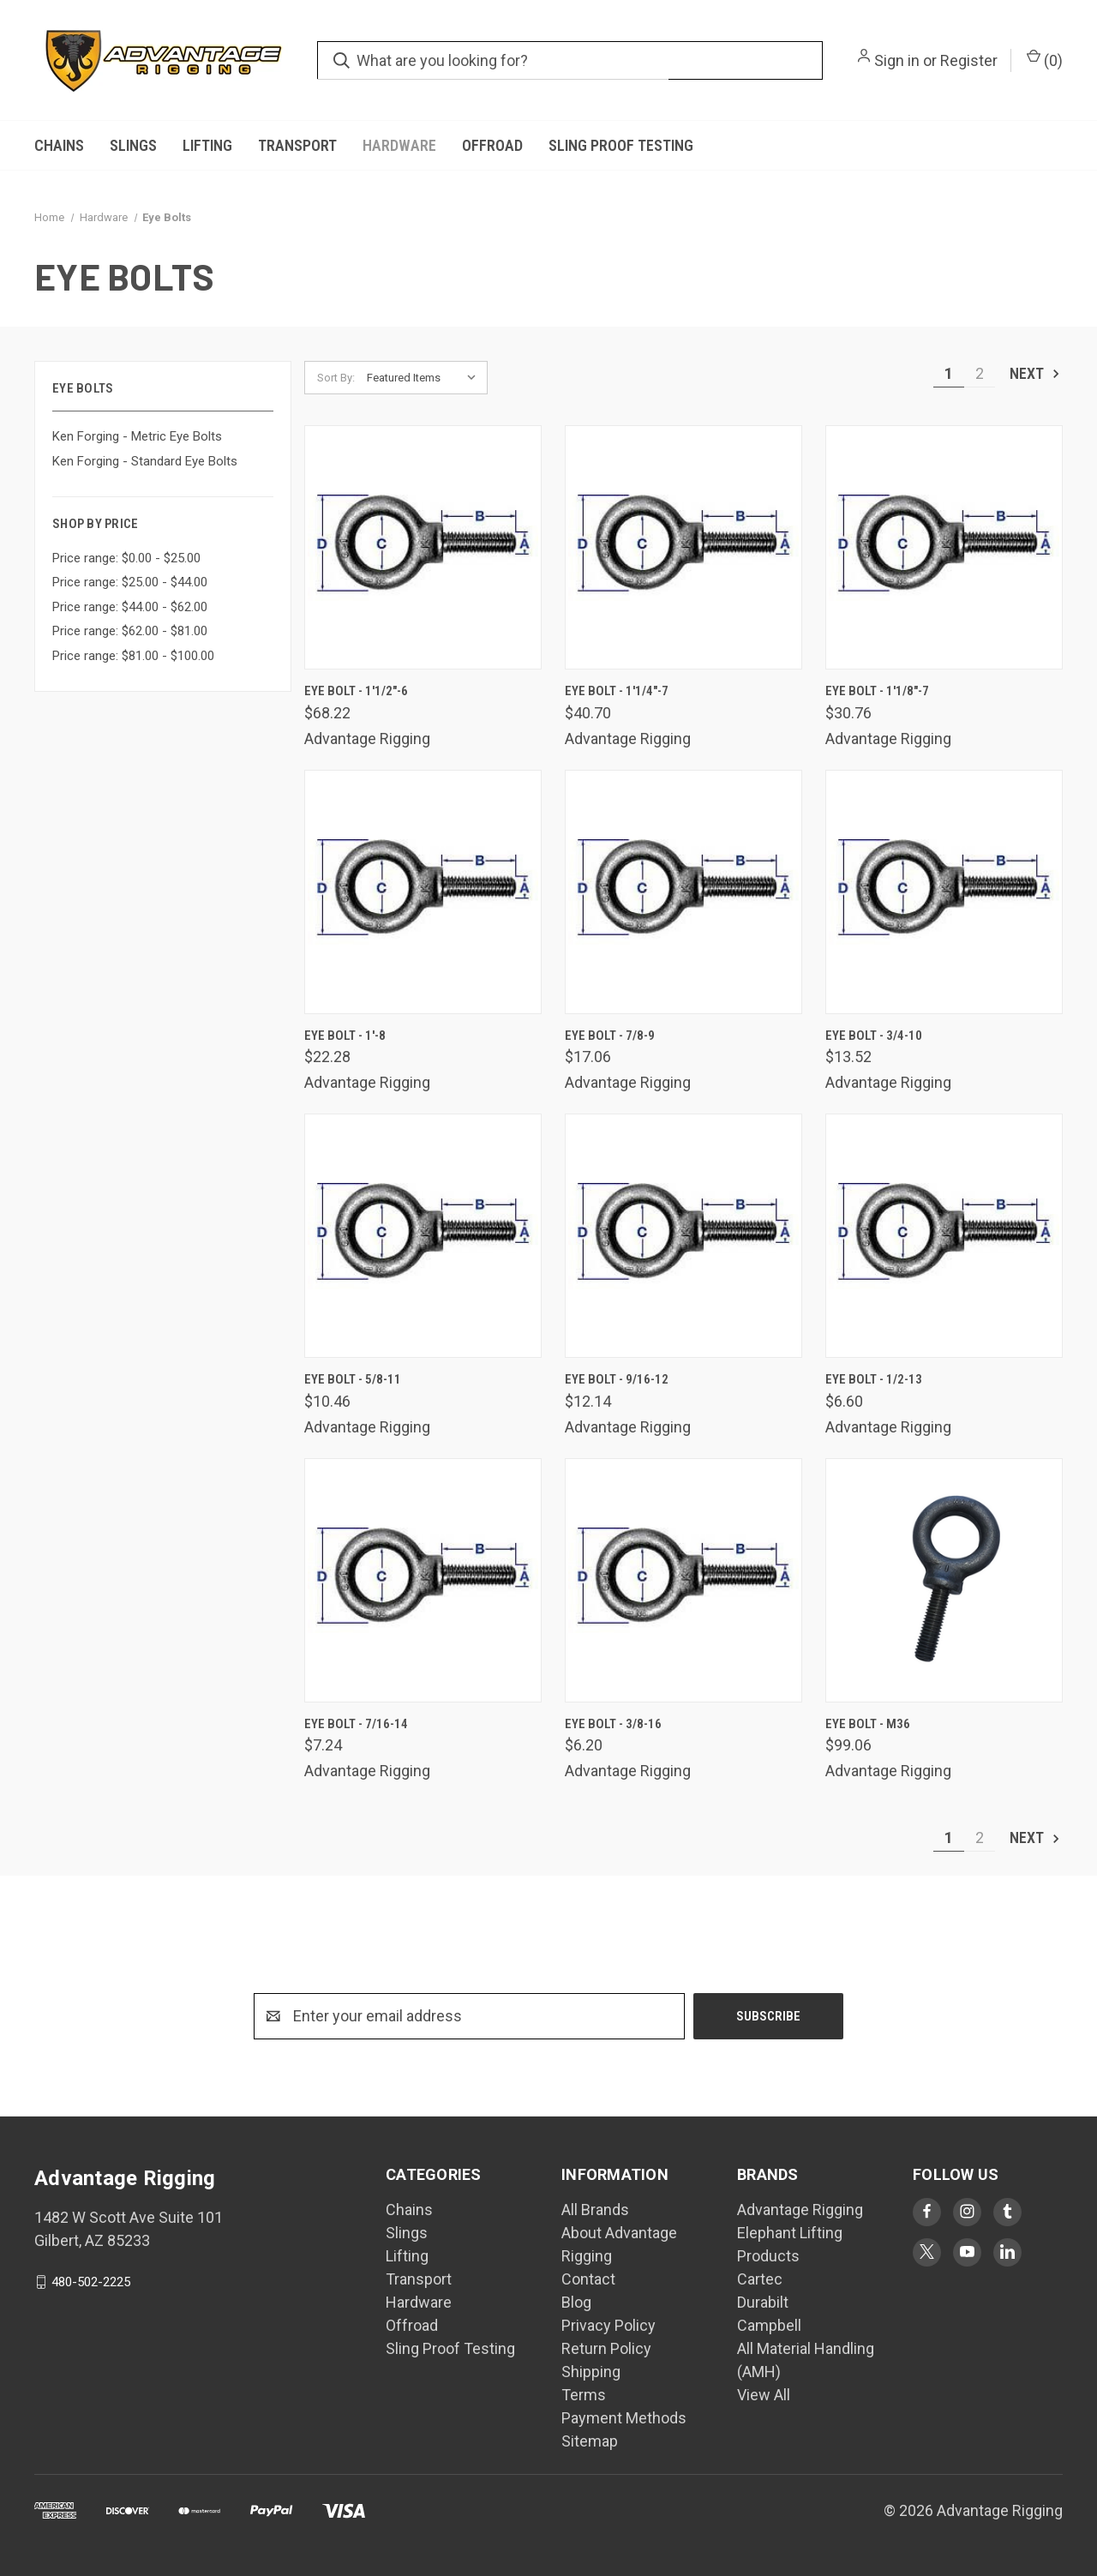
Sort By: (336, 377)
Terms (583, 2395)
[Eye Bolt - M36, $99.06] (944, 1580)
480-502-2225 (90, 2282)
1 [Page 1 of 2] (948, 373)
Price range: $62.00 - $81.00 (129, 631)
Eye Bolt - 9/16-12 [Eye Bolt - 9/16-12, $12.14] (616, 1379)
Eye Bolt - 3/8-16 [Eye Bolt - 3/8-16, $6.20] (613, 1724)
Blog (576, 2302)
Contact (588, 2279)
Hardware (399, 145)
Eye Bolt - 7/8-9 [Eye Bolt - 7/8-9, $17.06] (610, 1035)
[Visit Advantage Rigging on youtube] (967, 2251)
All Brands (595, 2210)
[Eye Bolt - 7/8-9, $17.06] (683, 892)
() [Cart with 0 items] (1045, 59)
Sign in (897, 60)
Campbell (769, 2325)
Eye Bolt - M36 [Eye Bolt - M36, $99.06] (867, 1724)
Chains (59, 145)
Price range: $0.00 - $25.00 (126, 558)
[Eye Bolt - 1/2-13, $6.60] (944, 1235)
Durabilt (762, 2302)
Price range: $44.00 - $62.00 (129, 607)
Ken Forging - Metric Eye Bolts (137, 436)
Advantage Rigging (800, 2210)
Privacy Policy (608, 2325)
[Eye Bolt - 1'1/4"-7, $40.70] (683, 547)
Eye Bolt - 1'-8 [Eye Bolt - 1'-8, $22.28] (345, 1035)
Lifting (207, 145)
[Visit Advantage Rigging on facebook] (927, 2211)
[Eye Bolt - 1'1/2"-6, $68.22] (423, 547)
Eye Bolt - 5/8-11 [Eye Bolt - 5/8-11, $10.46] (352, 1379)
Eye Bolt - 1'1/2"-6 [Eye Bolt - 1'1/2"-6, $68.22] (356, 691)
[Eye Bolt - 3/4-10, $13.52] (944, 892)
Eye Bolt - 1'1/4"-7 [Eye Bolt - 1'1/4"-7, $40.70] (616, 691)
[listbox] (425, 378)
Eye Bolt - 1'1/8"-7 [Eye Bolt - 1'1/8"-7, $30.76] (877, 691)
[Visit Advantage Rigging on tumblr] (1007, 2211)
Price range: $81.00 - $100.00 (133, 656)
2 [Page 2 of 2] (979, 373)
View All (763, 2395)
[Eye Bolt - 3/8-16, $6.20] (683, 1580)
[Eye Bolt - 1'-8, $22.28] (423, 892)
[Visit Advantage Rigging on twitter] (927, 2251)
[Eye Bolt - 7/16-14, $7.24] (423, 1580)
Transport (297, 145)
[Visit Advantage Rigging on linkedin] (1007, 2251)
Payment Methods (623, 2418)
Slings (133, 145)
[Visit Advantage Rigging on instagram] (967, 2211)
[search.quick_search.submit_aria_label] (341, 60)
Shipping (590, 2372)
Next (1036, 373)
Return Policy (606, 2348)
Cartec (759, 2279)
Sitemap (589, 2441)
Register (969, 60)
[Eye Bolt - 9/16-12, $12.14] (683, 1235)
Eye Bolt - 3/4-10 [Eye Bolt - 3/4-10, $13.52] (873, 1035)
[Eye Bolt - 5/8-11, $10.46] (423, 1235)
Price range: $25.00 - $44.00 (129, 582)
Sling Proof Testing (620, 145)
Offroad (492, 145)
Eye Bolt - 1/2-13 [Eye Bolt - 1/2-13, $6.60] (873, 1379)
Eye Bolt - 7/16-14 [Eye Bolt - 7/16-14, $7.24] (356, 1724)
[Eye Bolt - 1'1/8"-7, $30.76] (944, 547)
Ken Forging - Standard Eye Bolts (144, 461)
